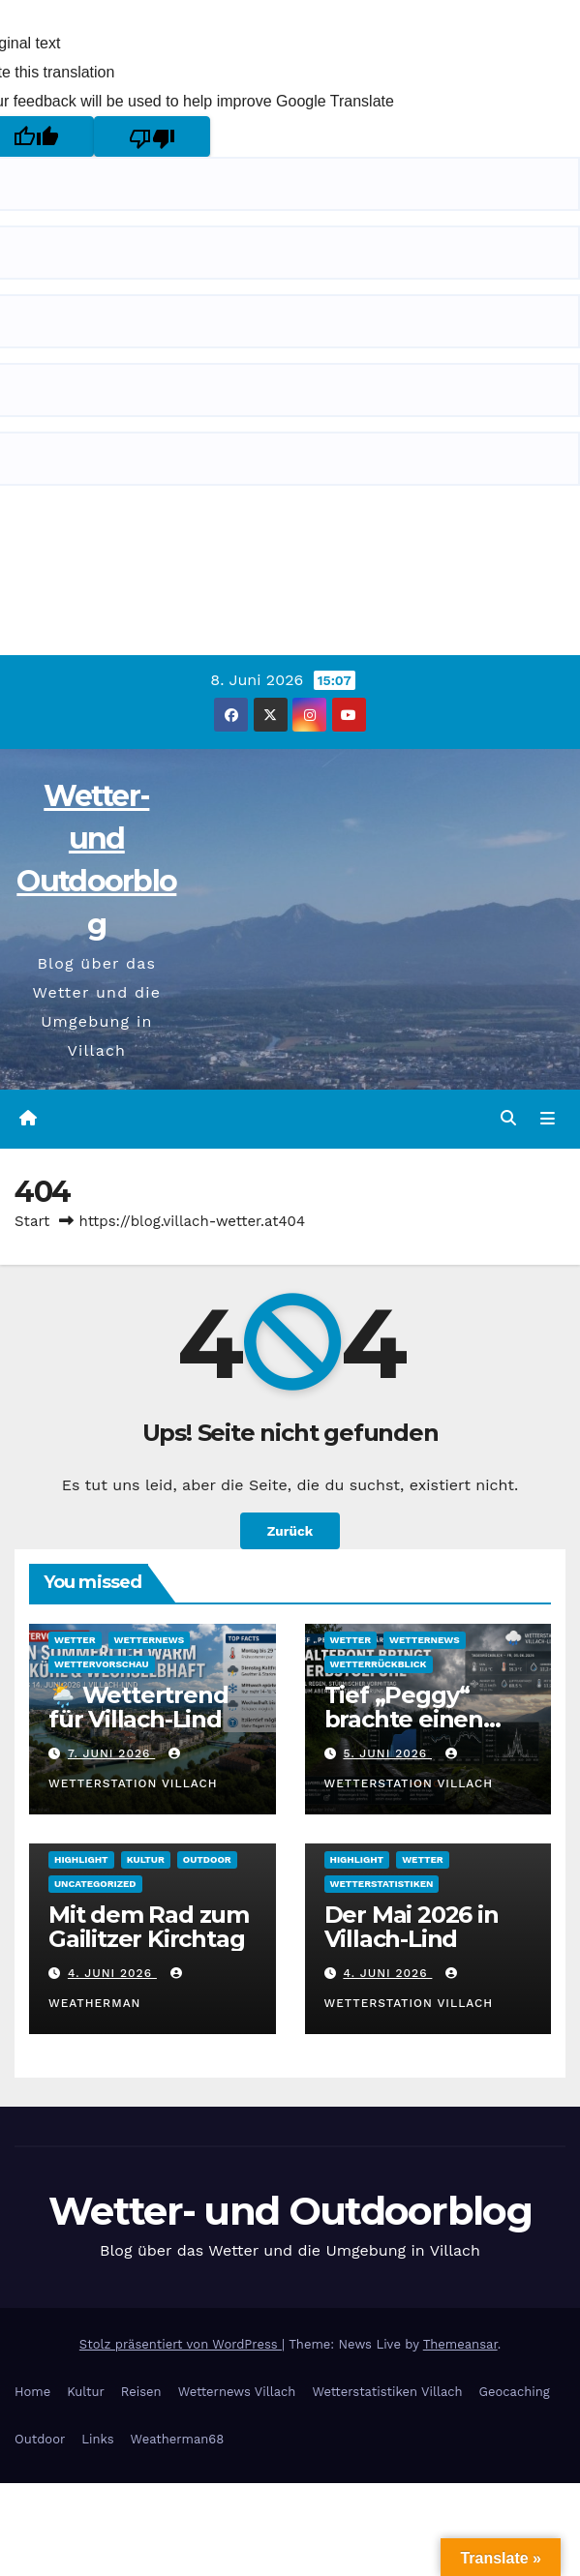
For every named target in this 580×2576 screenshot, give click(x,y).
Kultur (146, 1859)
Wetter (75, 1639)
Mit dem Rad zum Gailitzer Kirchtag (148, 1927)
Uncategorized (95, 1883)
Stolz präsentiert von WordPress (180, 2344)
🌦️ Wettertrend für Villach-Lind (138, 1707)
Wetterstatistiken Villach (387, 2391)
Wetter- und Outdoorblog (290, 2210)
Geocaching (514, 2391)
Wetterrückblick (378, 1664)
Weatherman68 (178, 2439)
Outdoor (207, 1859)
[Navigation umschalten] (547, 1118)
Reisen (141, 2391)
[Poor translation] (152, 136)
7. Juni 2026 (111, 1753)
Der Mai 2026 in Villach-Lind (411, 1927)
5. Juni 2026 (387, 1753)
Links (97, 2439)
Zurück (290, 1531)
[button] (508, 1118)
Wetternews (149, 1639)
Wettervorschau (101, 1664)
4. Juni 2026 (112, 1973)
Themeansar (460, 2344)
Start (32, 1221)
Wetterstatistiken (382, 1883)
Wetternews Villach (237, 2391)
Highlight (81, 1859)
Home (32, 2391)
